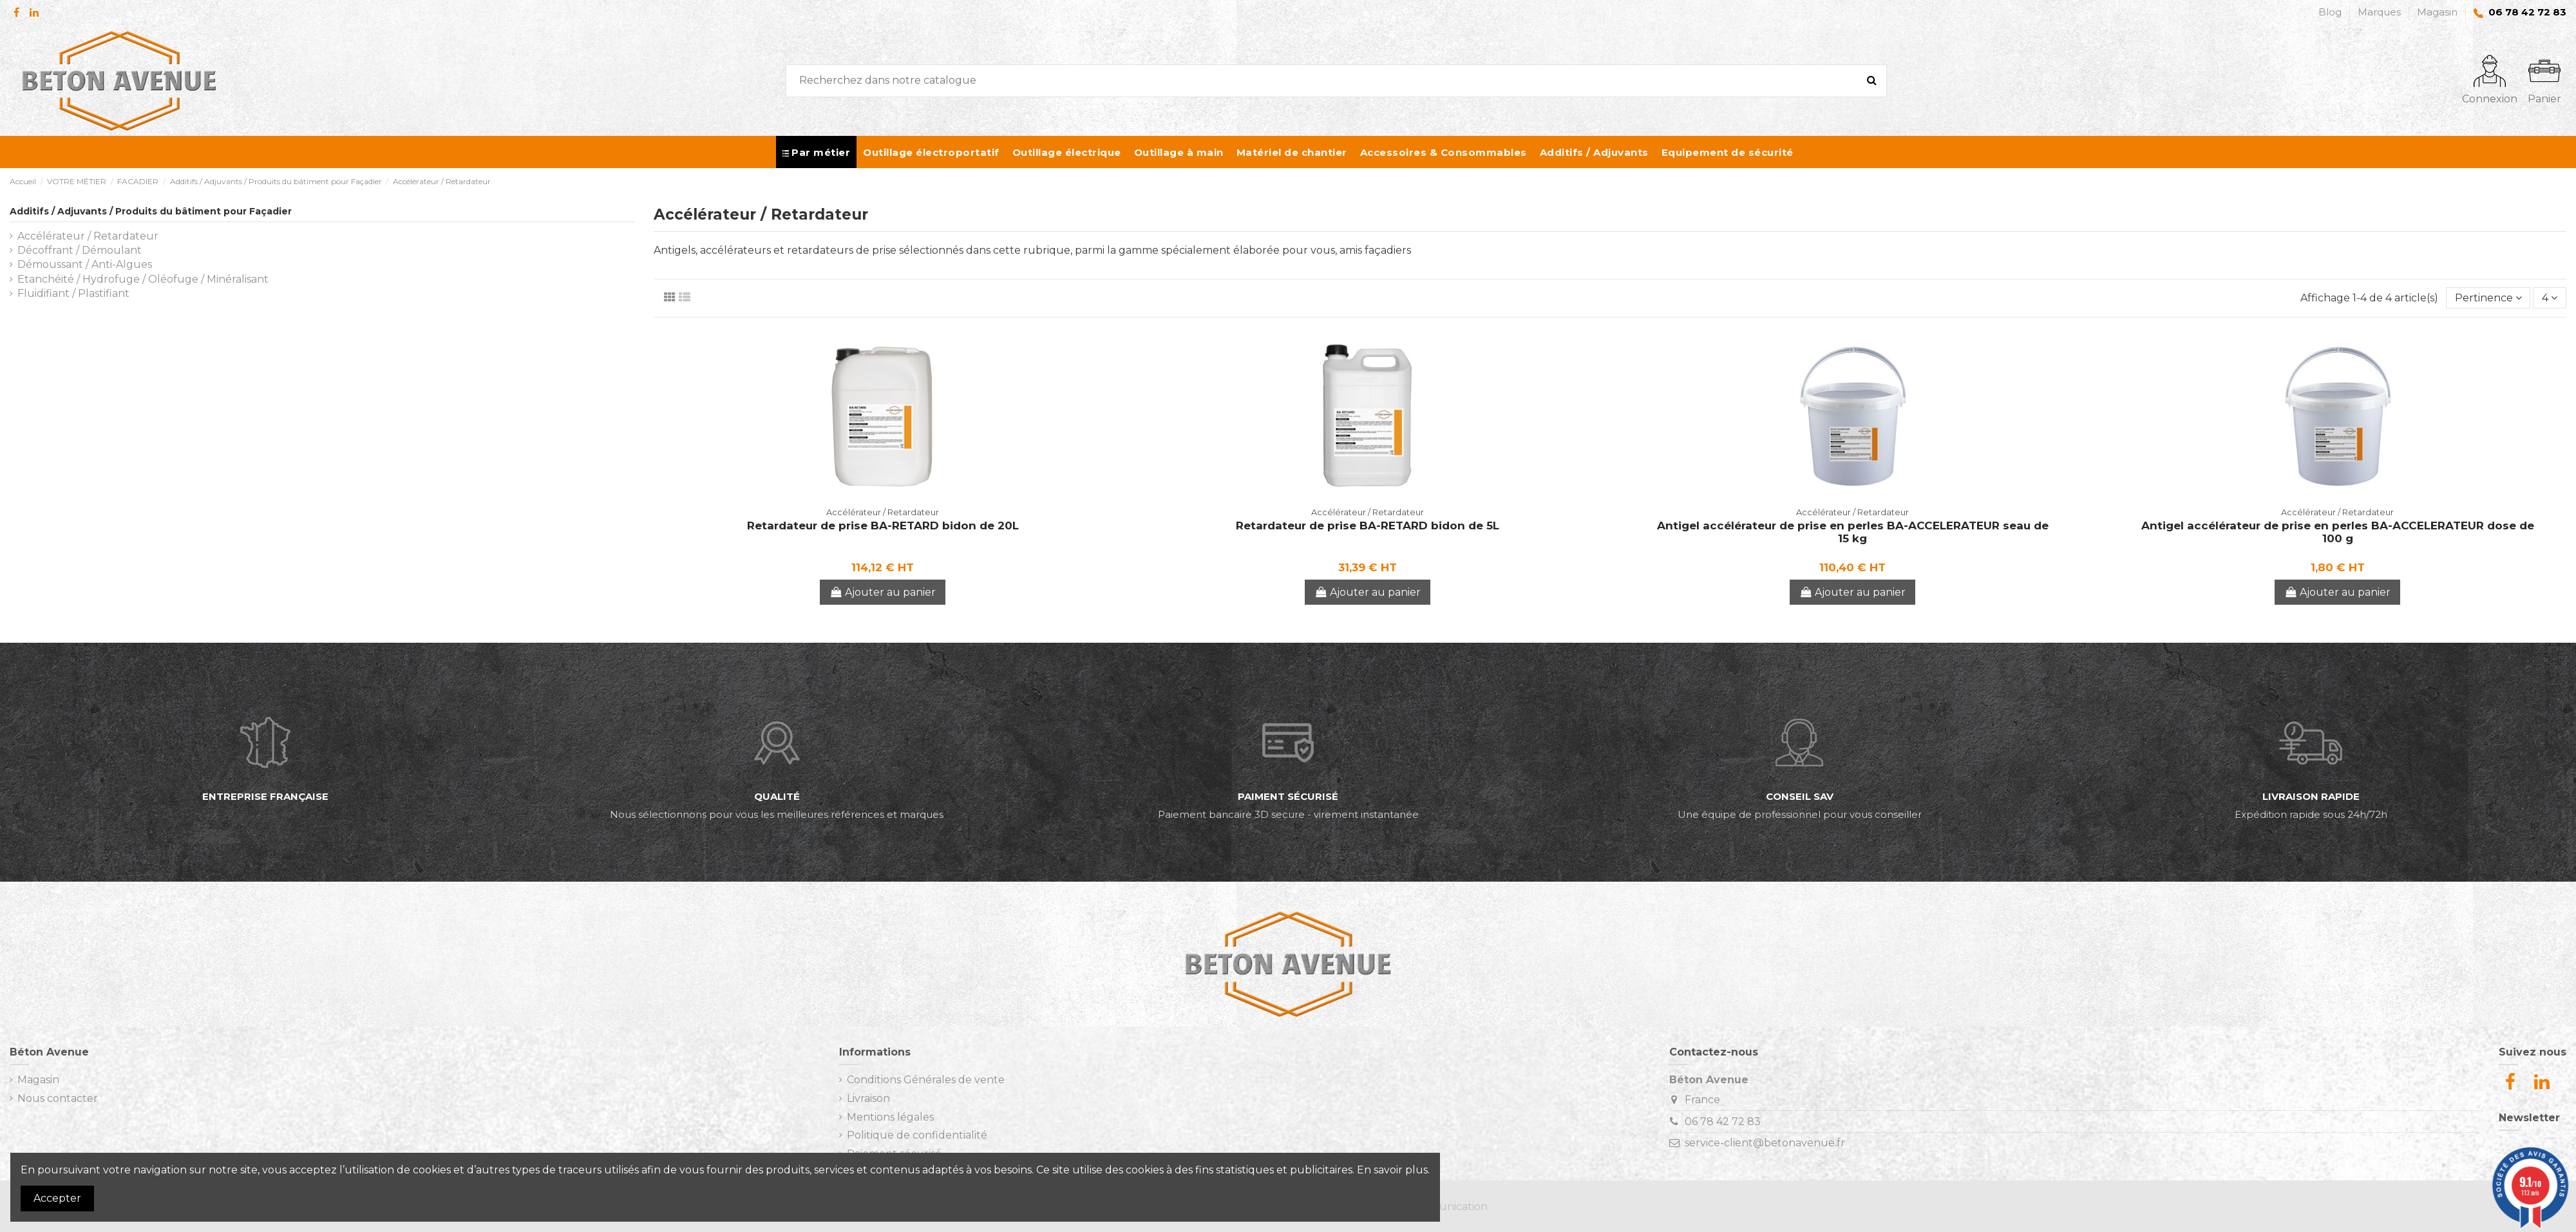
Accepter (57, 1198)
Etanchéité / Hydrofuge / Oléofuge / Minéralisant (143, 279)
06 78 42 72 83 (1723, 1121)
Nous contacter (57, 1098)
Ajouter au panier (882, 592)
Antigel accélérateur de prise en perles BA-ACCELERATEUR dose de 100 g (2337, 532)
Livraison (868, 1098)
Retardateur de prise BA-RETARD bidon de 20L (883, 525)
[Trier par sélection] (2488, 297)
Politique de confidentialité (917, 1135)
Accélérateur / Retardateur (87, 236)
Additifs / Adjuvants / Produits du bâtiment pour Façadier (151, 211)
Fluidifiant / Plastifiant (73, 293)
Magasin (2437, 12)
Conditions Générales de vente (926, 1080)
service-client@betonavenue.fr (1765, 1143)
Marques (2380, 12)
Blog (2331, 12)
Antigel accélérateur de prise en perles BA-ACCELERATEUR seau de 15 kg (1853, 532)
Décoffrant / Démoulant (79, 250)
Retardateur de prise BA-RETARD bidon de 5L (1367, 525)
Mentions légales (890, 1117)
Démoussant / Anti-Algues (84, 264)
